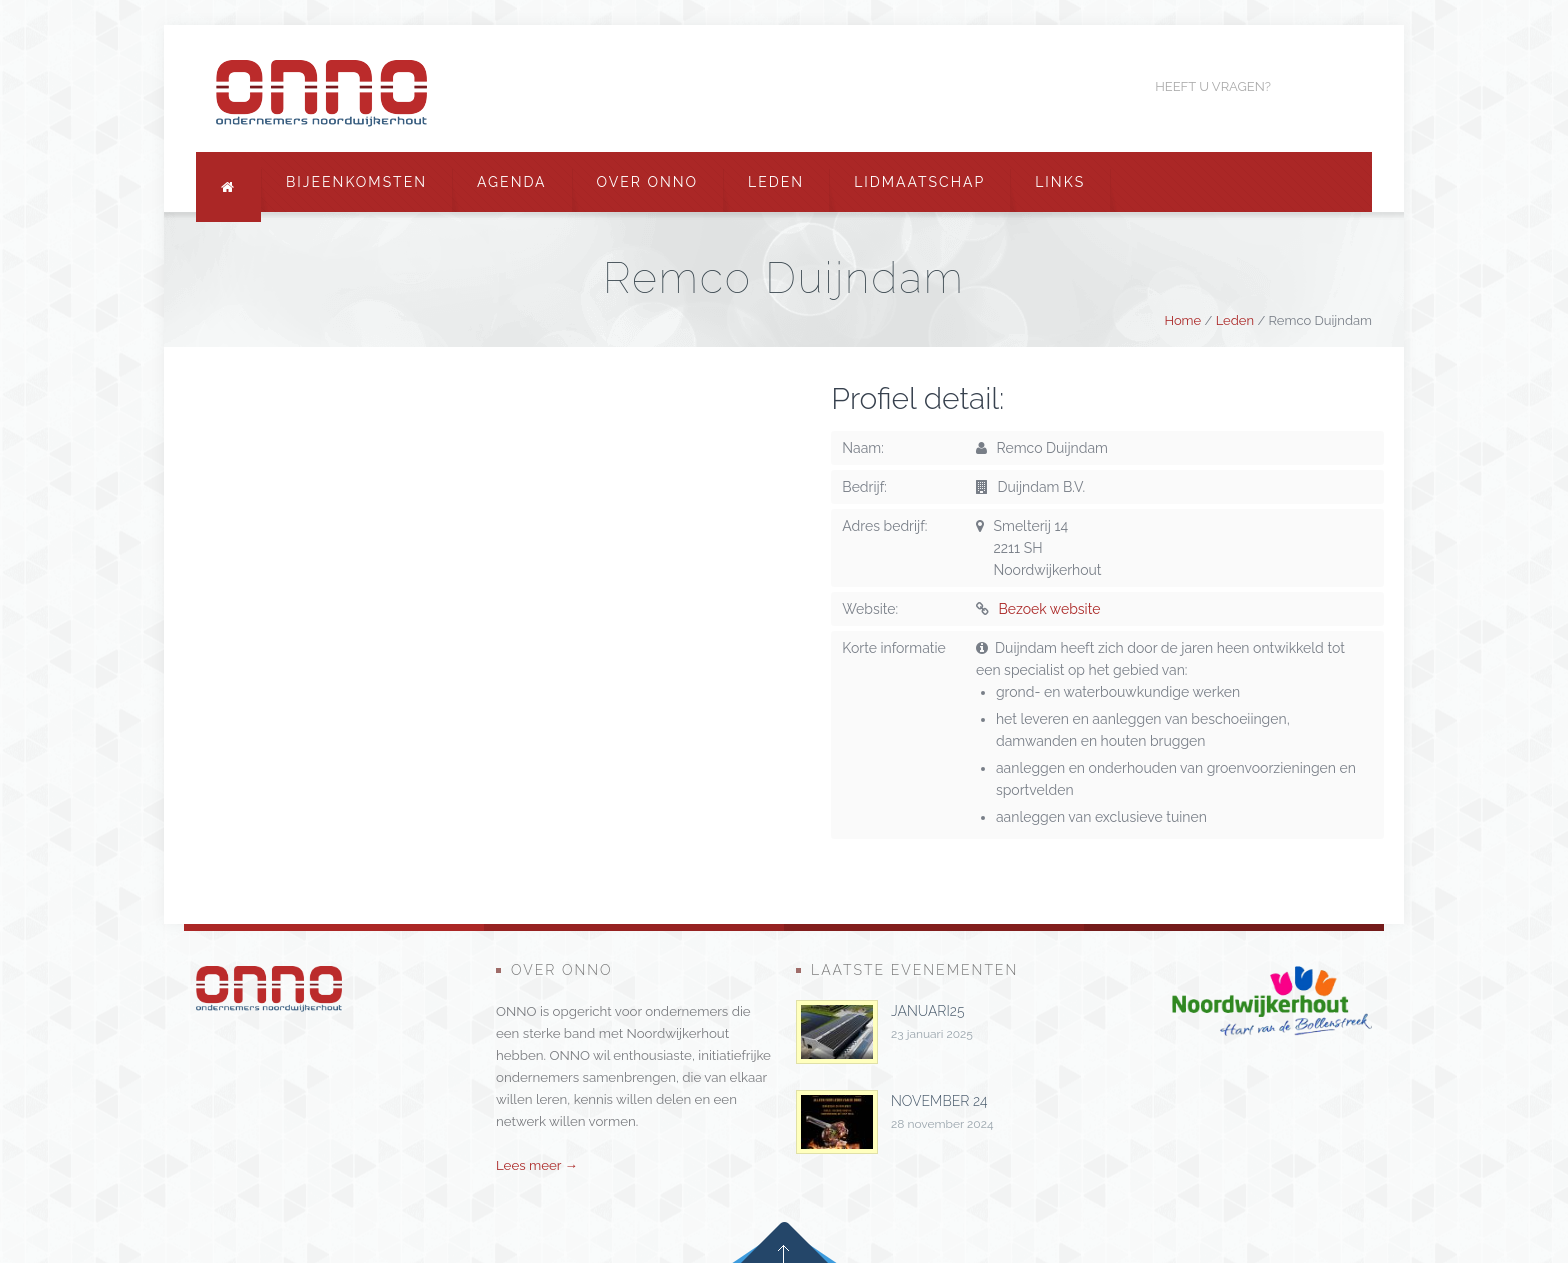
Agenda (512, 182)
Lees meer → (537, 1165)
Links (1060, 182)
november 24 (939, 1101)
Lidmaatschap (919, 182)
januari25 (927, 1011)
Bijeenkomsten (356, 182)
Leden (776, 182)
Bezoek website (1050, 609)
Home (1182, 320)
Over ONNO (648, 182)
